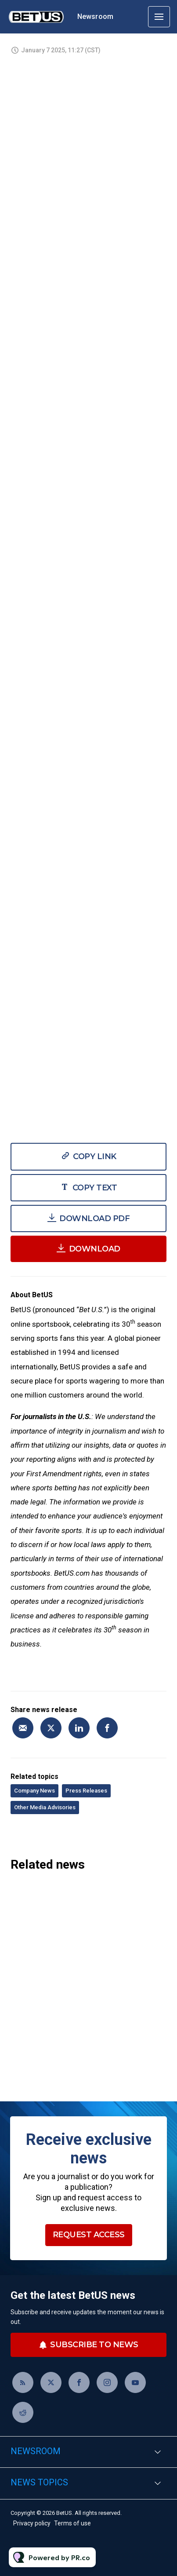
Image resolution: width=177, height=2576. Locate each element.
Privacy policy (32, 2523)
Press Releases (86, 1790)
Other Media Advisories (45, 1807)
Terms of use (72, 2523)
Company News (34, 1790)
